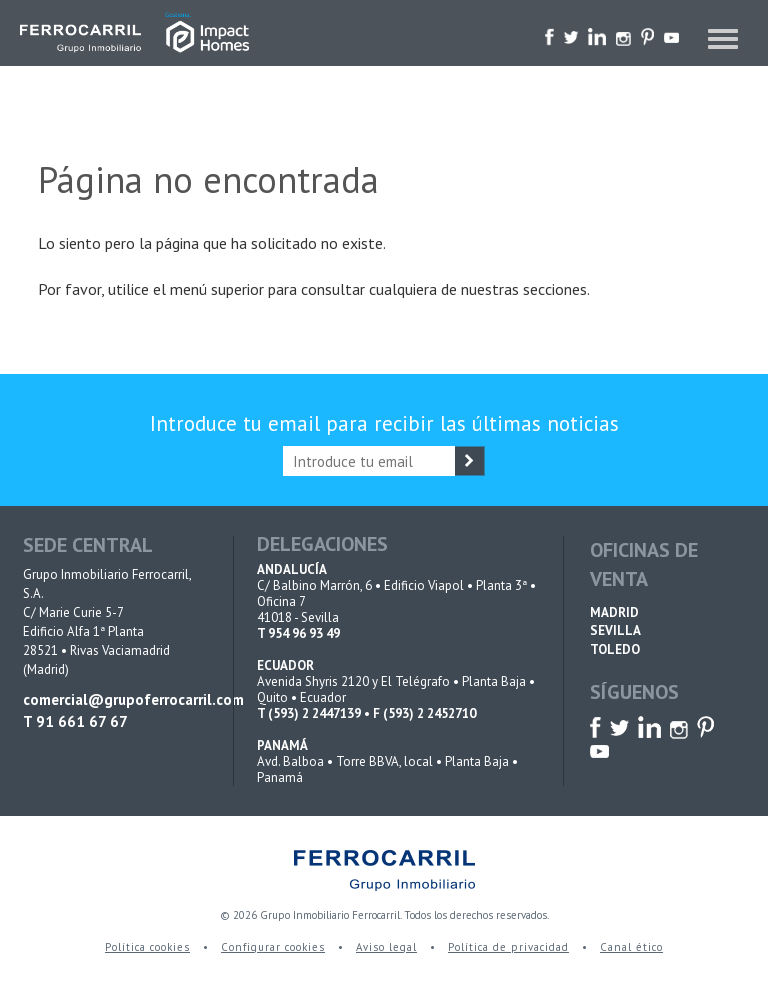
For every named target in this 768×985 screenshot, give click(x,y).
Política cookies (147, 947)
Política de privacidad (508, 947)
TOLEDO (615, 649)
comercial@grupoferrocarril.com (115, 699)
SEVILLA (615, 630)
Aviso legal (386, 947)
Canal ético (631, 947)
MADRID (614, 612)
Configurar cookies (273, 947)
